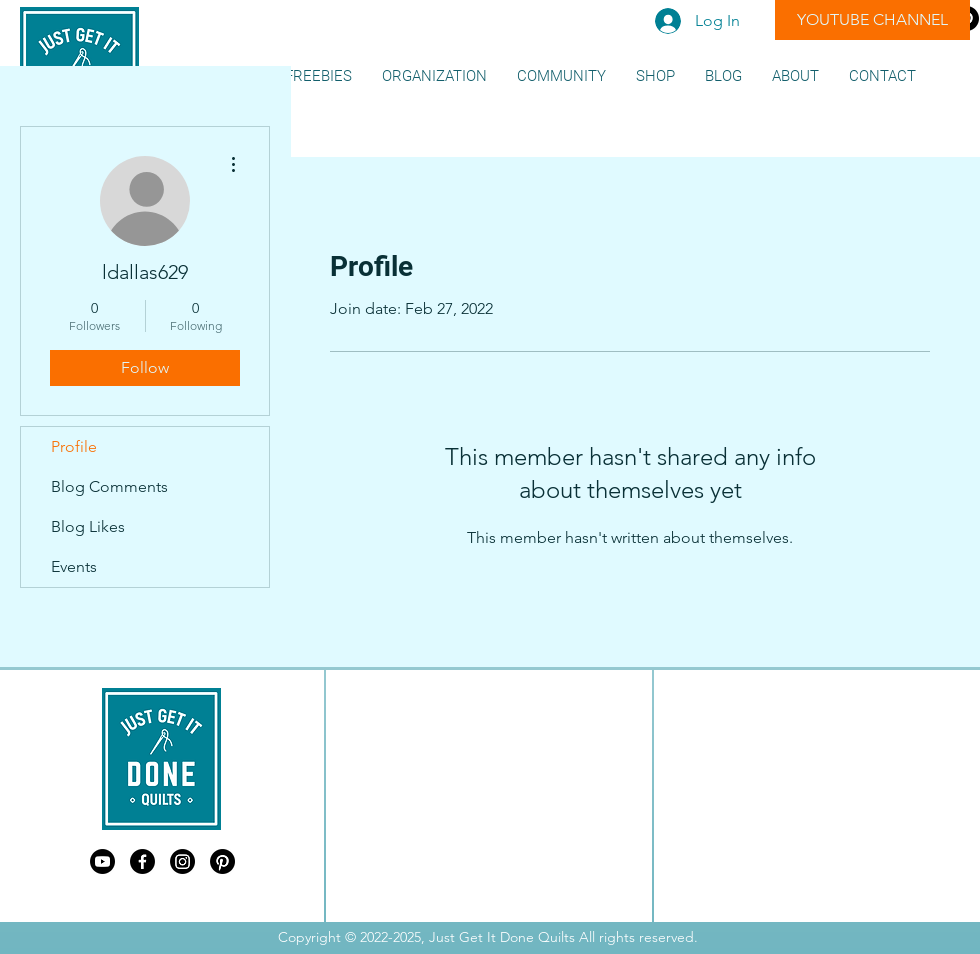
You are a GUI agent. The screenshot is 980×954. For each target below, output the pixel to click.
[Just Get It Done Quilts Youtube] (102, 861)
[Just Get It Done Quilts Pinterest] (222, 861)
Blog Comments (109, 486)
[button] (318, 76)
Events (74, 566)
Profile (74, 446)
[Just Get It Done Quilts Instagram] (182, 861)
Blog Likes (88, 526)
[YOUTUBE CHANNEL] (872, 20)
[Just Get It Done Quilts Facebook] (142, 861)
